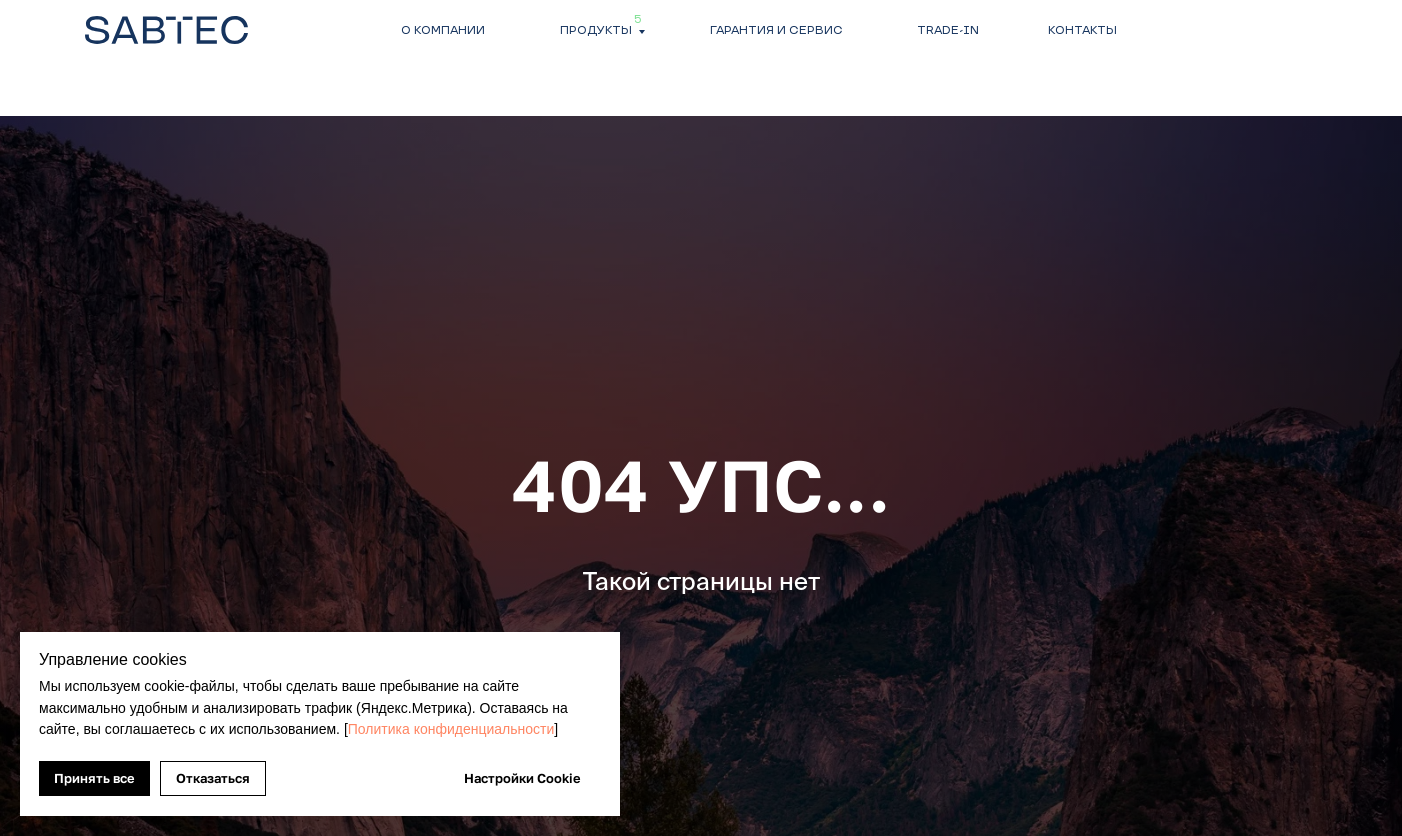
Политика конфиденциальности (451, 729)
